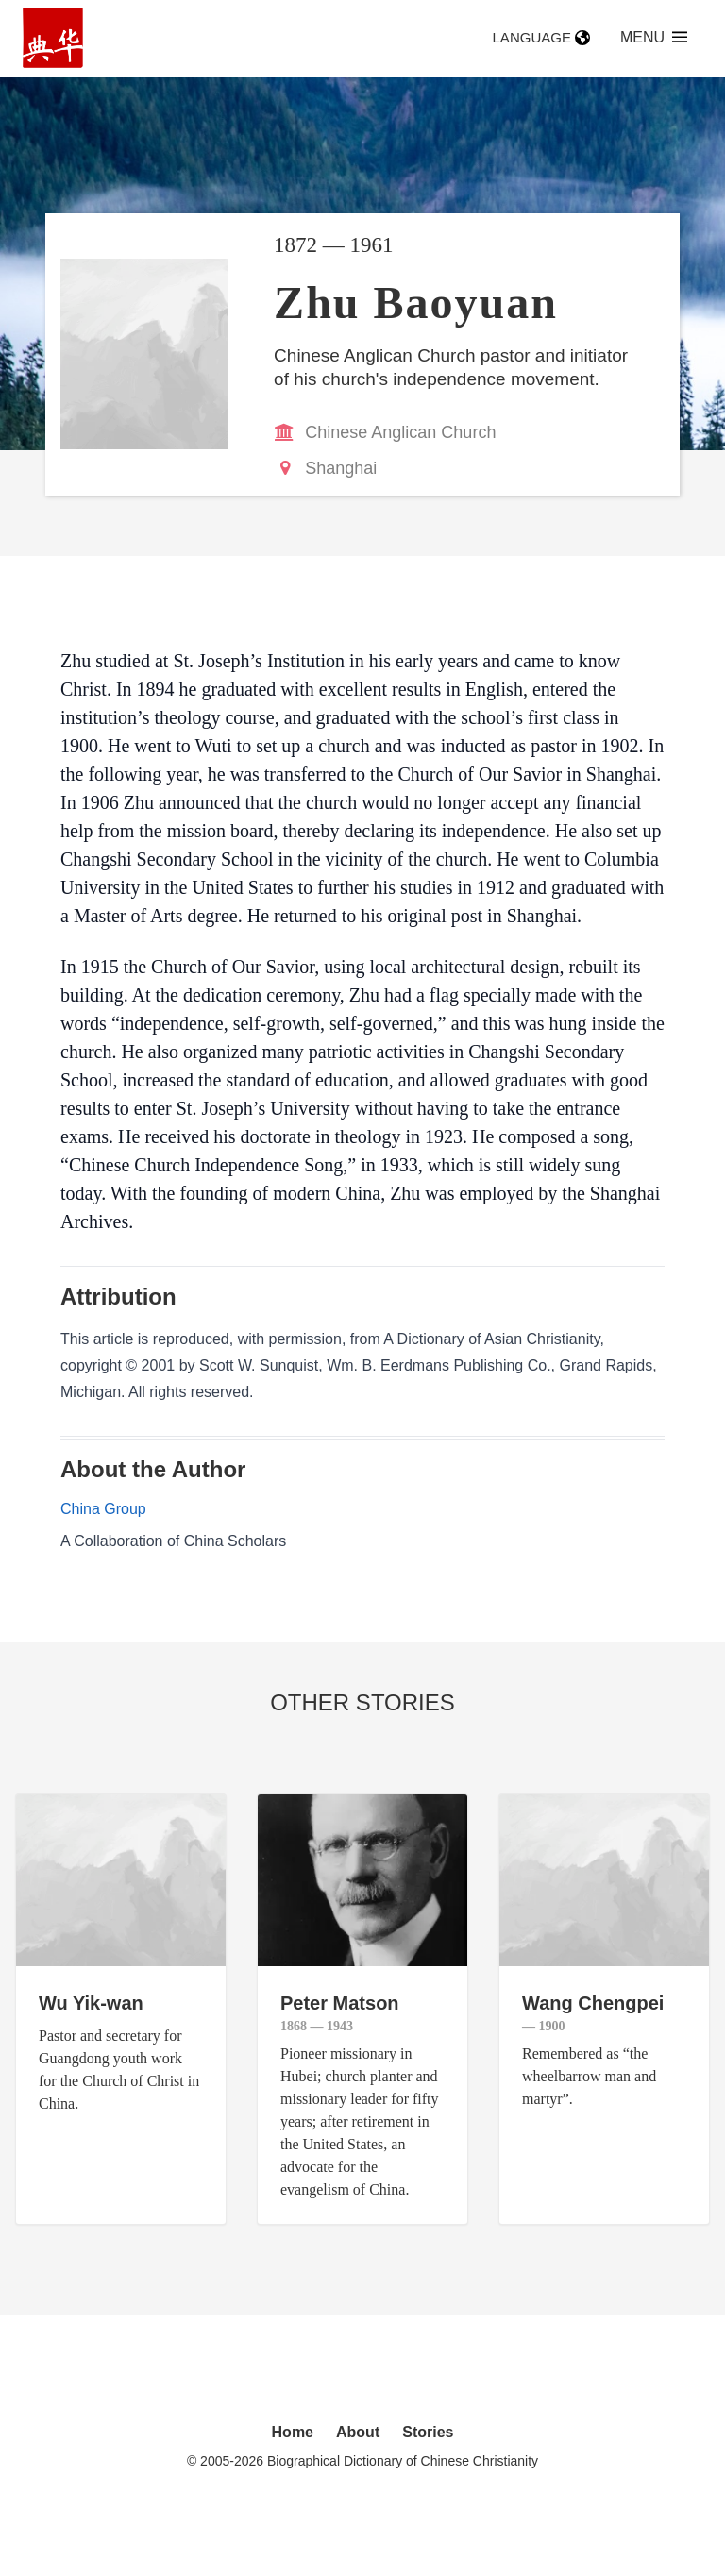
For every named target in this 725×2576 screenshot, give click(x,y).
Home (292, 2432)
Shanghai (341, 468)
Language (541, 37)
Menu (653, 37)
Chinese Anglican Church (400, 432)
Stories (427, 2432)
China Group (103, 1509)
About (357, 2432)
